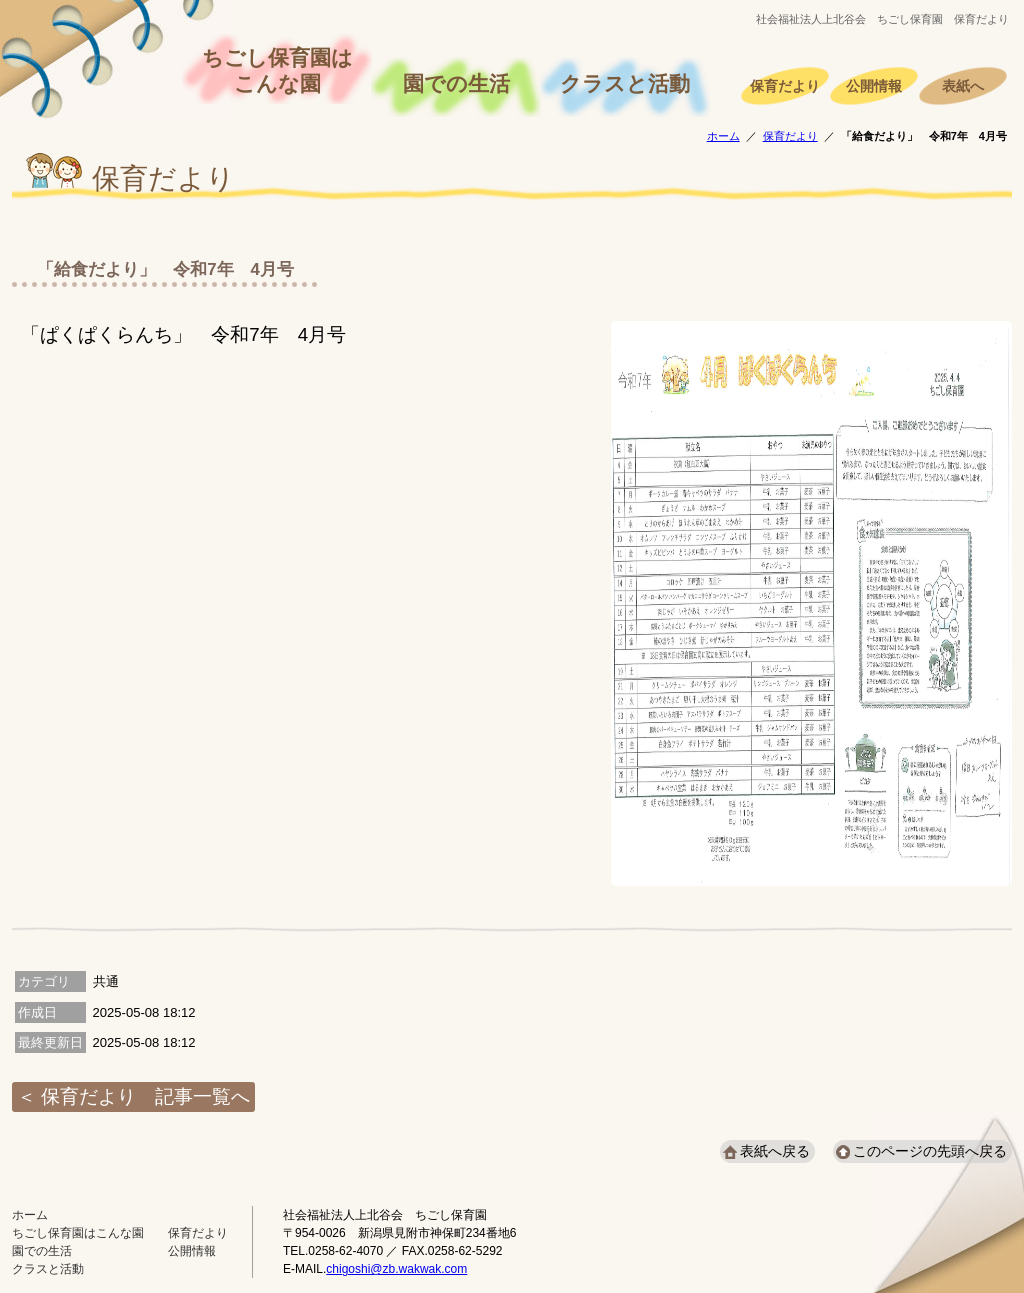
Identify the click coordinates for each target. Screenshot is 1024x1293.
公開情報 (874, 86)
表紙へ (963, 86)
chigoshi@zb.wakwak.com (396, 1269)
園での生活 (456, 84)
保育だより (785, 86)
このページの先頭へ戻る (930, 1151)
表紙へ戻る (775, 1151)
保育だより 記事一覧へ (145, 1096)
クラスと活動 (625, 84)
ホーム (723, 136)
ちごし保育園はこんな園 (277, 71)
